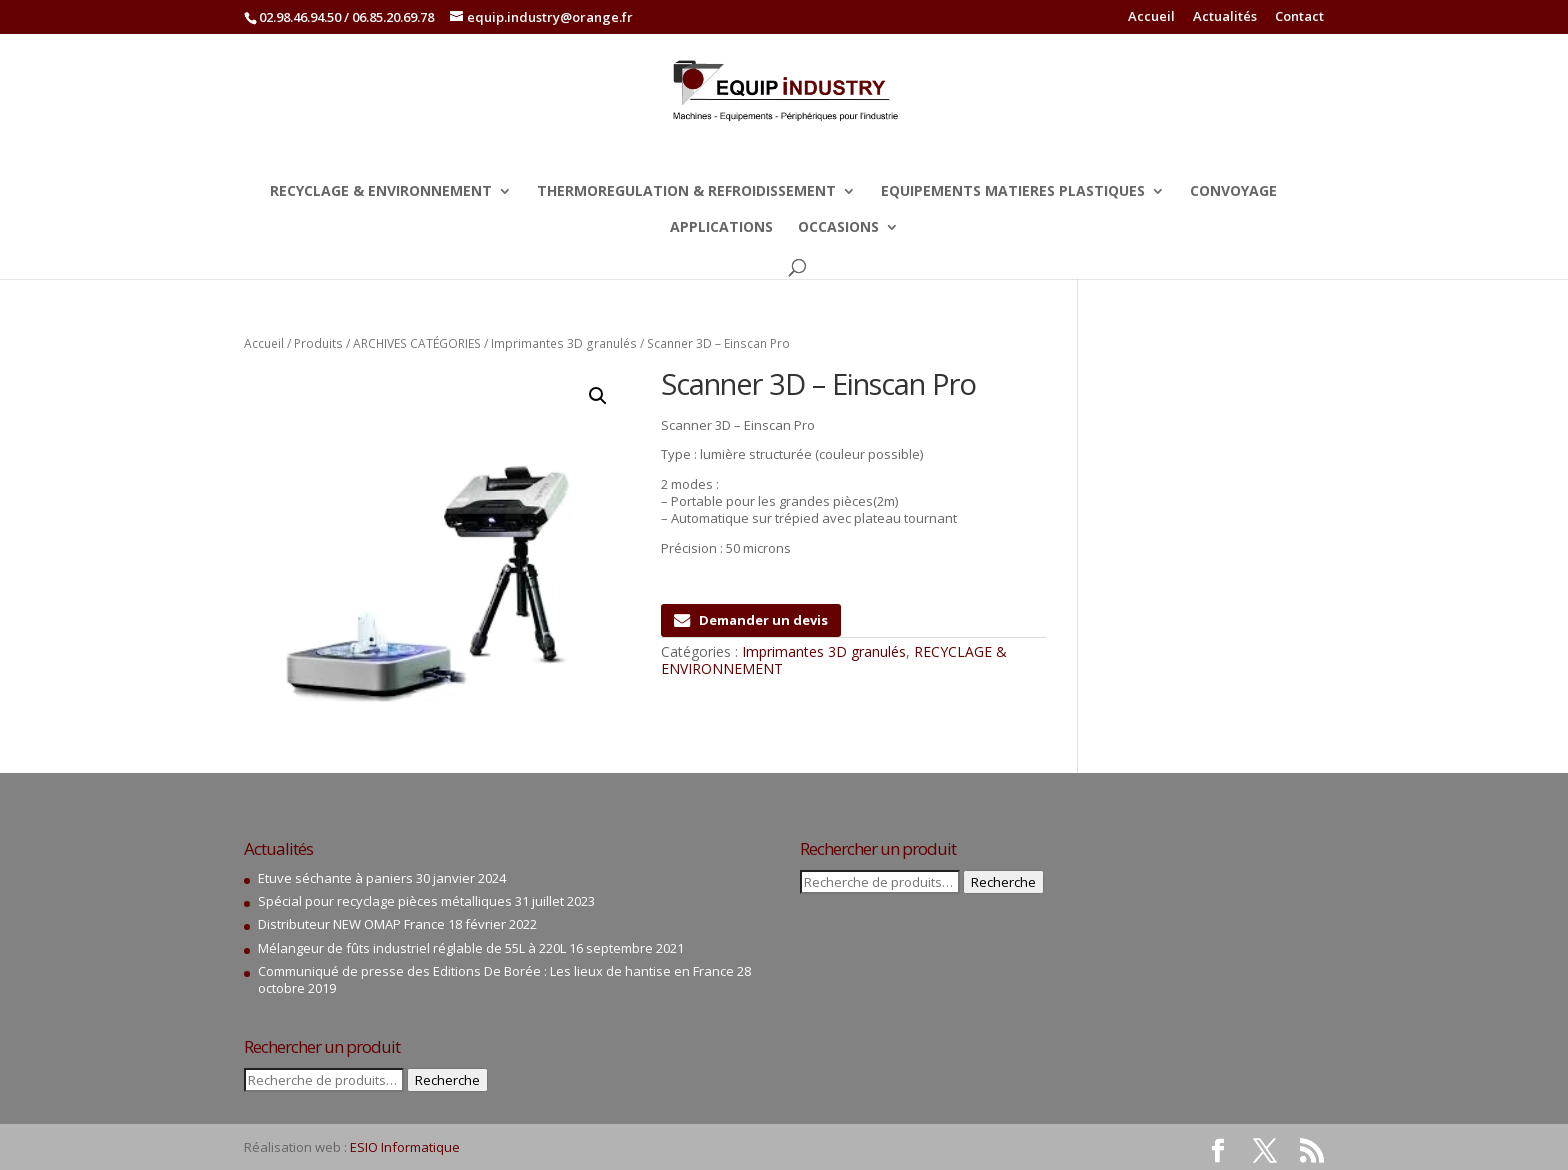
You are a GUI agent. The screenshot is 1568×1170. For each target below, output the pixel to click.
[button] (598, 396)
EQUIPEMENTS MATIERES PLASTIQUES (1013, 192)
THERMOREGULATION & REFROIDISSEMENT (686, 192)
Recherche (447, 1080)
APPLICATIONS (721, 228)
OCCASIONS (838, 228)
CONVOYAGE (1233, 192)
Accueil (1151, 17)
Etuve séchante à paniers (335, 878)
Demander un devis (751, 620)
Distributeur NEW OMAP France (351, 924)
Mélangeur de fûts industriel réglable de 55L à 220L (412, 948)
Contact (1299, 17)
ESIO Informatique (405, 1147)
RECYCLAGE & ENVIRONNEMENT (381, 192)
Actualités (1225, 17)
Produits (318, 343)
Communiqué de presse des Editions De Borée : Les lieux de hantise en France (496, 971)
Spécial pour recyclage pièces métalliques (385, 901)
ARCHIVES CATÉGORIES (417, 343)
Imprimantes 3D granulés (564, 343)
